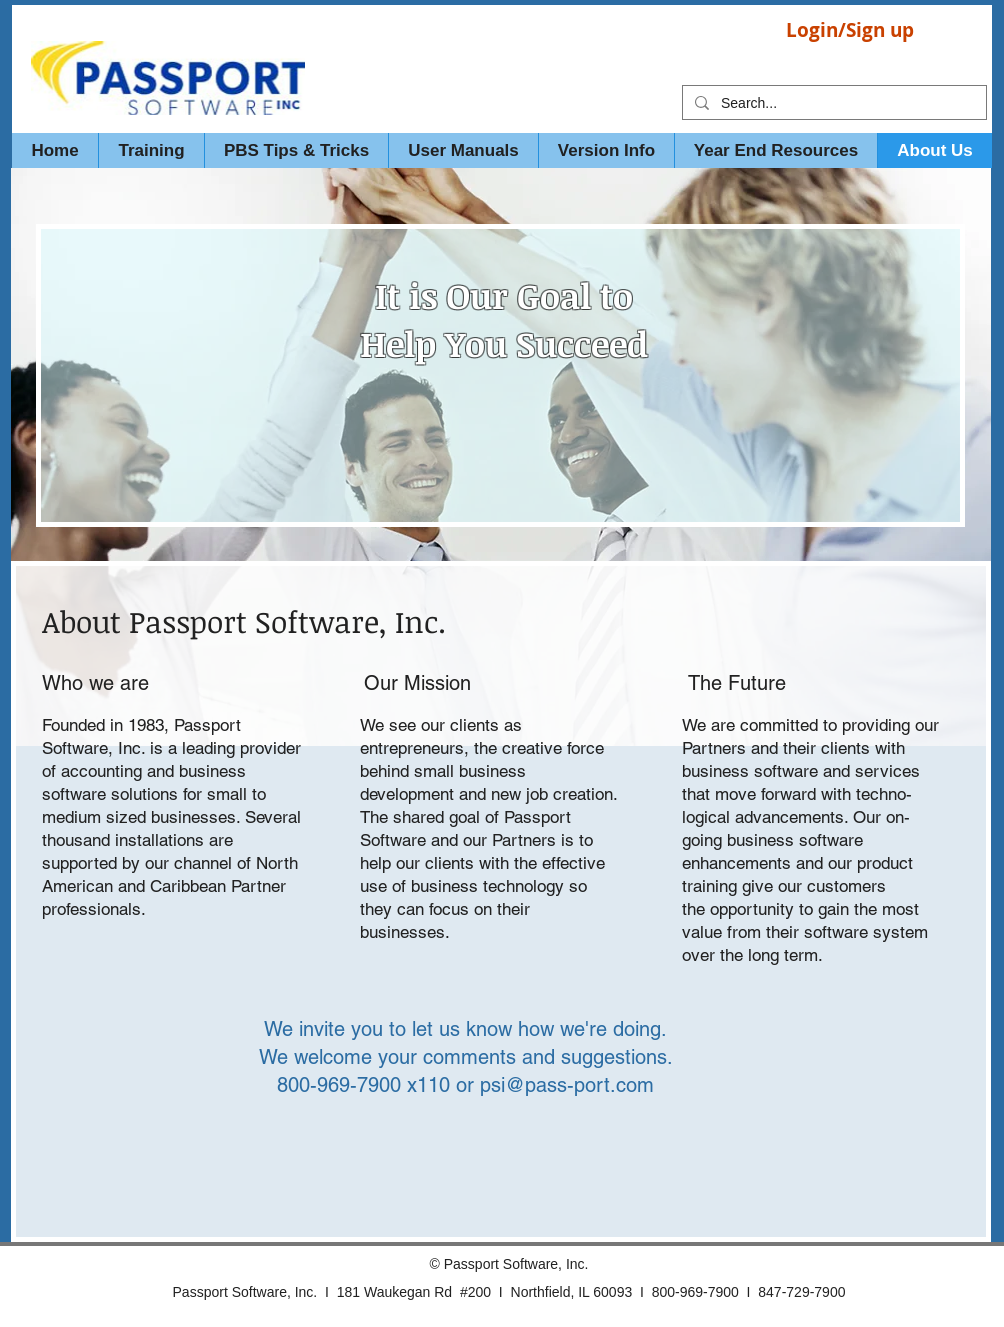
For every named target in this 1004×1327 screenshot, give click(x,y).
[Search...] (832, 104)
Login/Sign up (850, 30)
